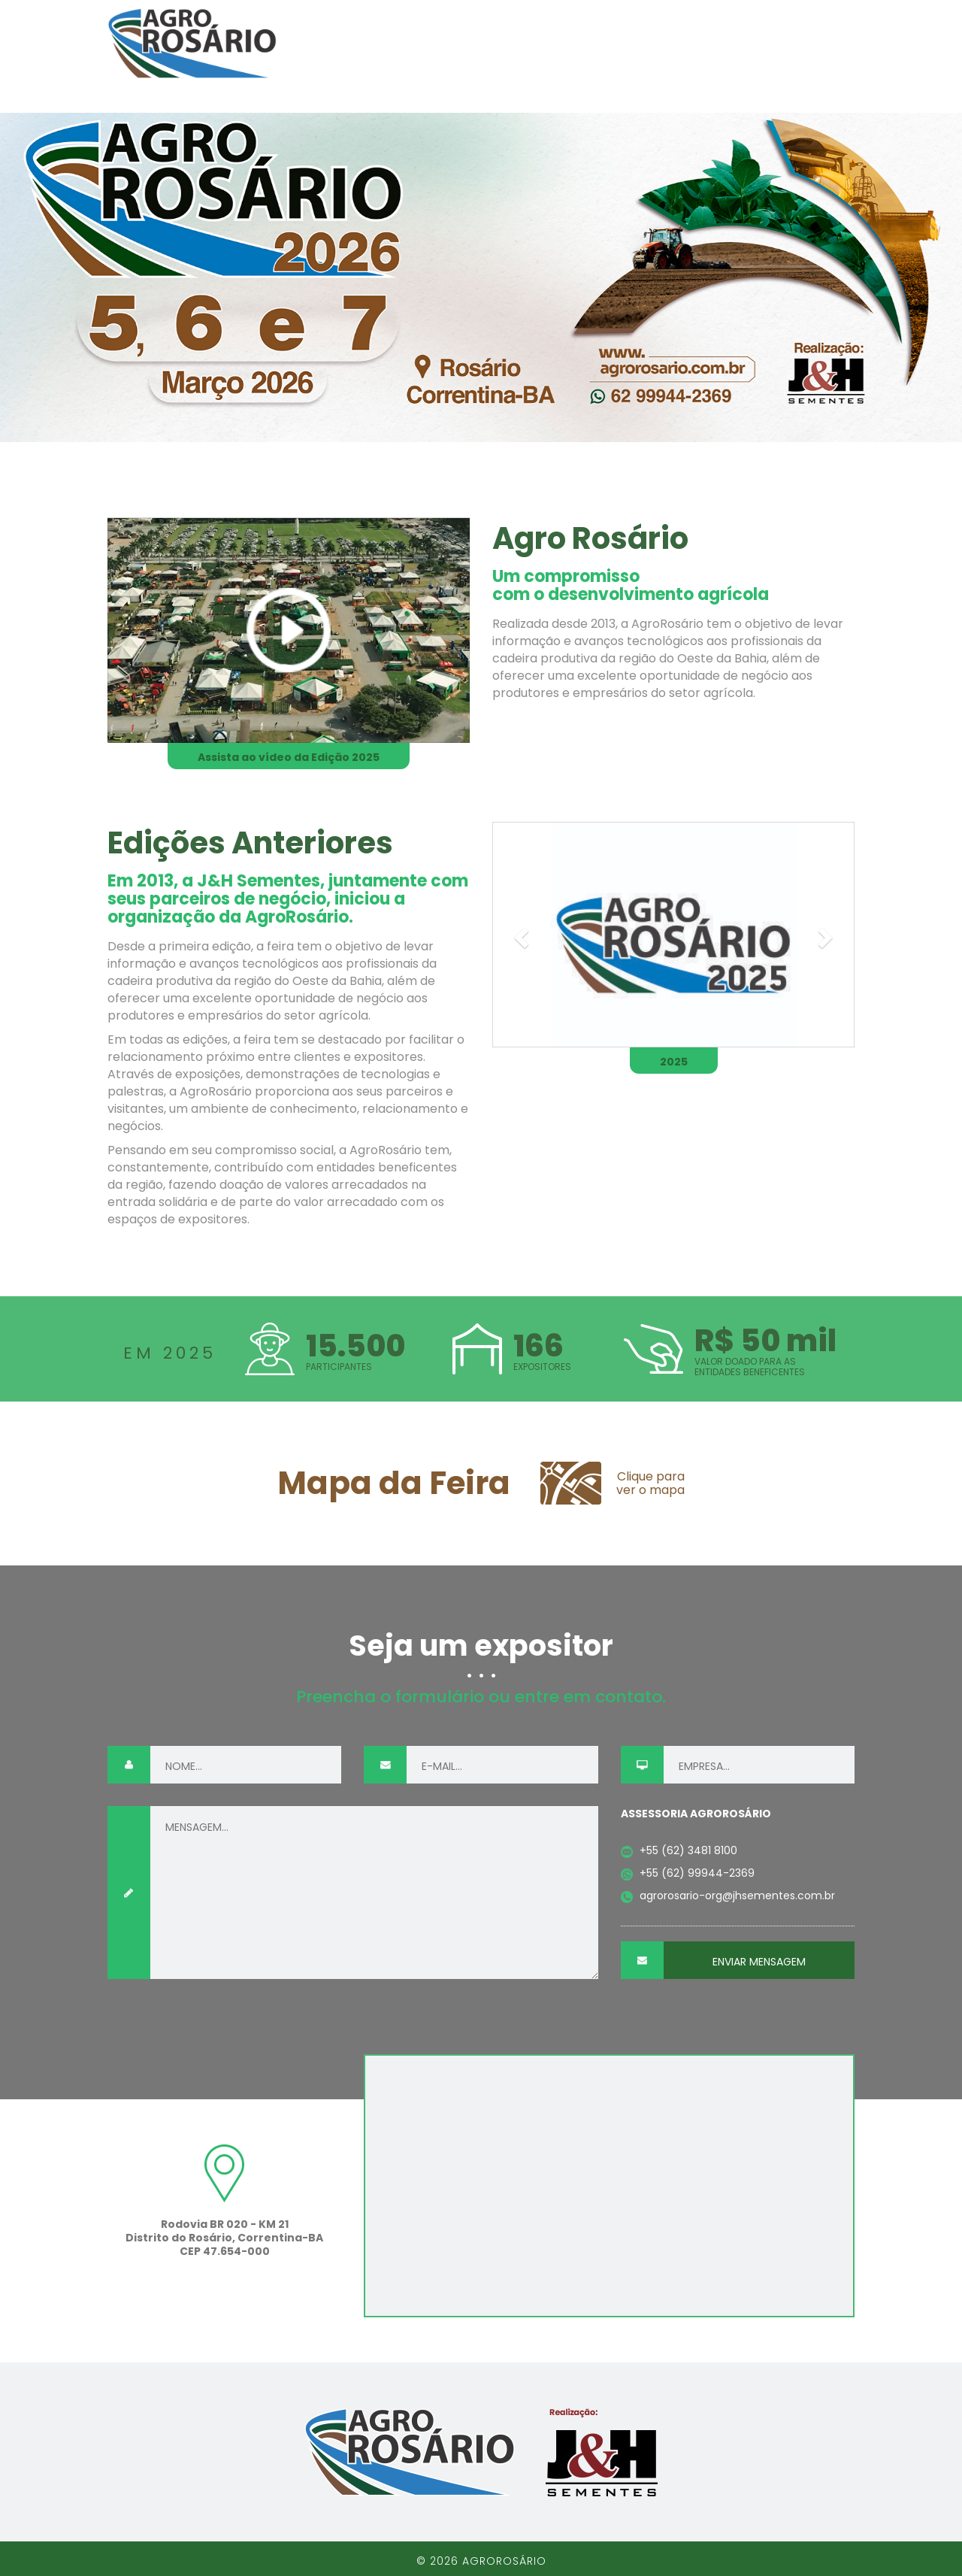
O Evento (459, 43)
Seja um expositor (697, 43)
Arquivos (818, 43)
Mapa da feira (561, 43)
